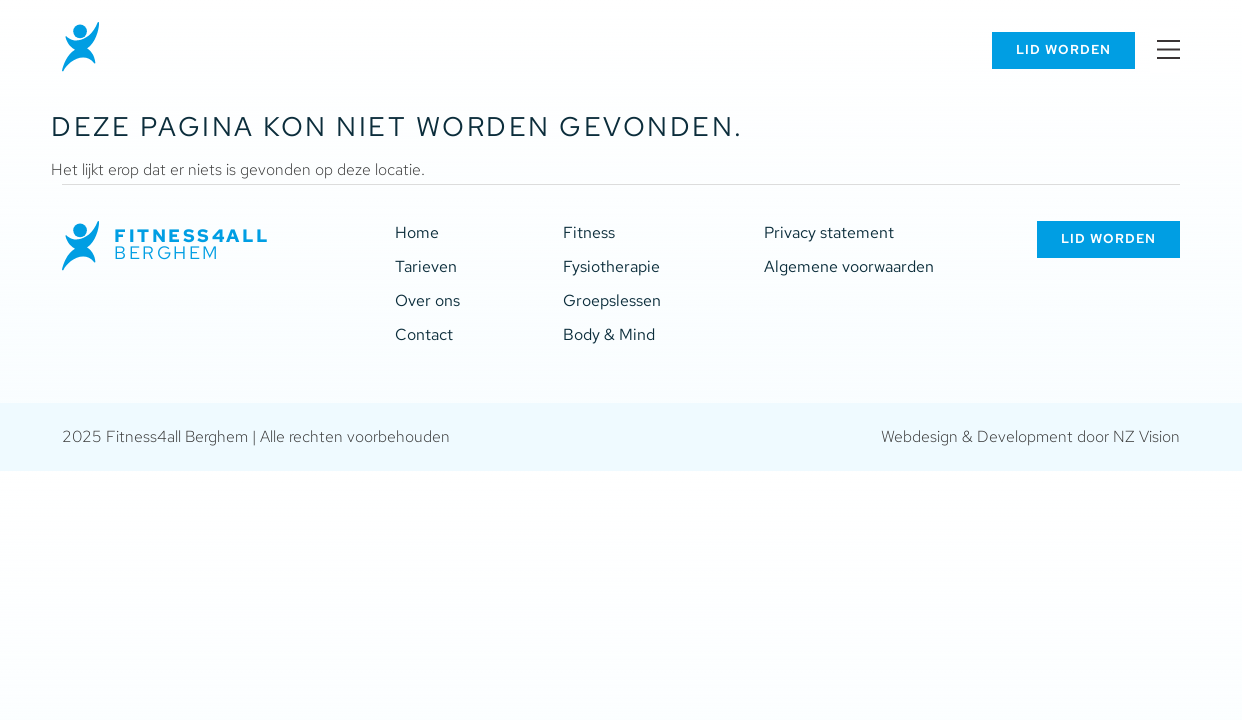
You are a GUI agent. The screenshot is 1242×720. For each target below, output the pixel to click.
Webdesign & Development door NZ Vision (1030, 436)
